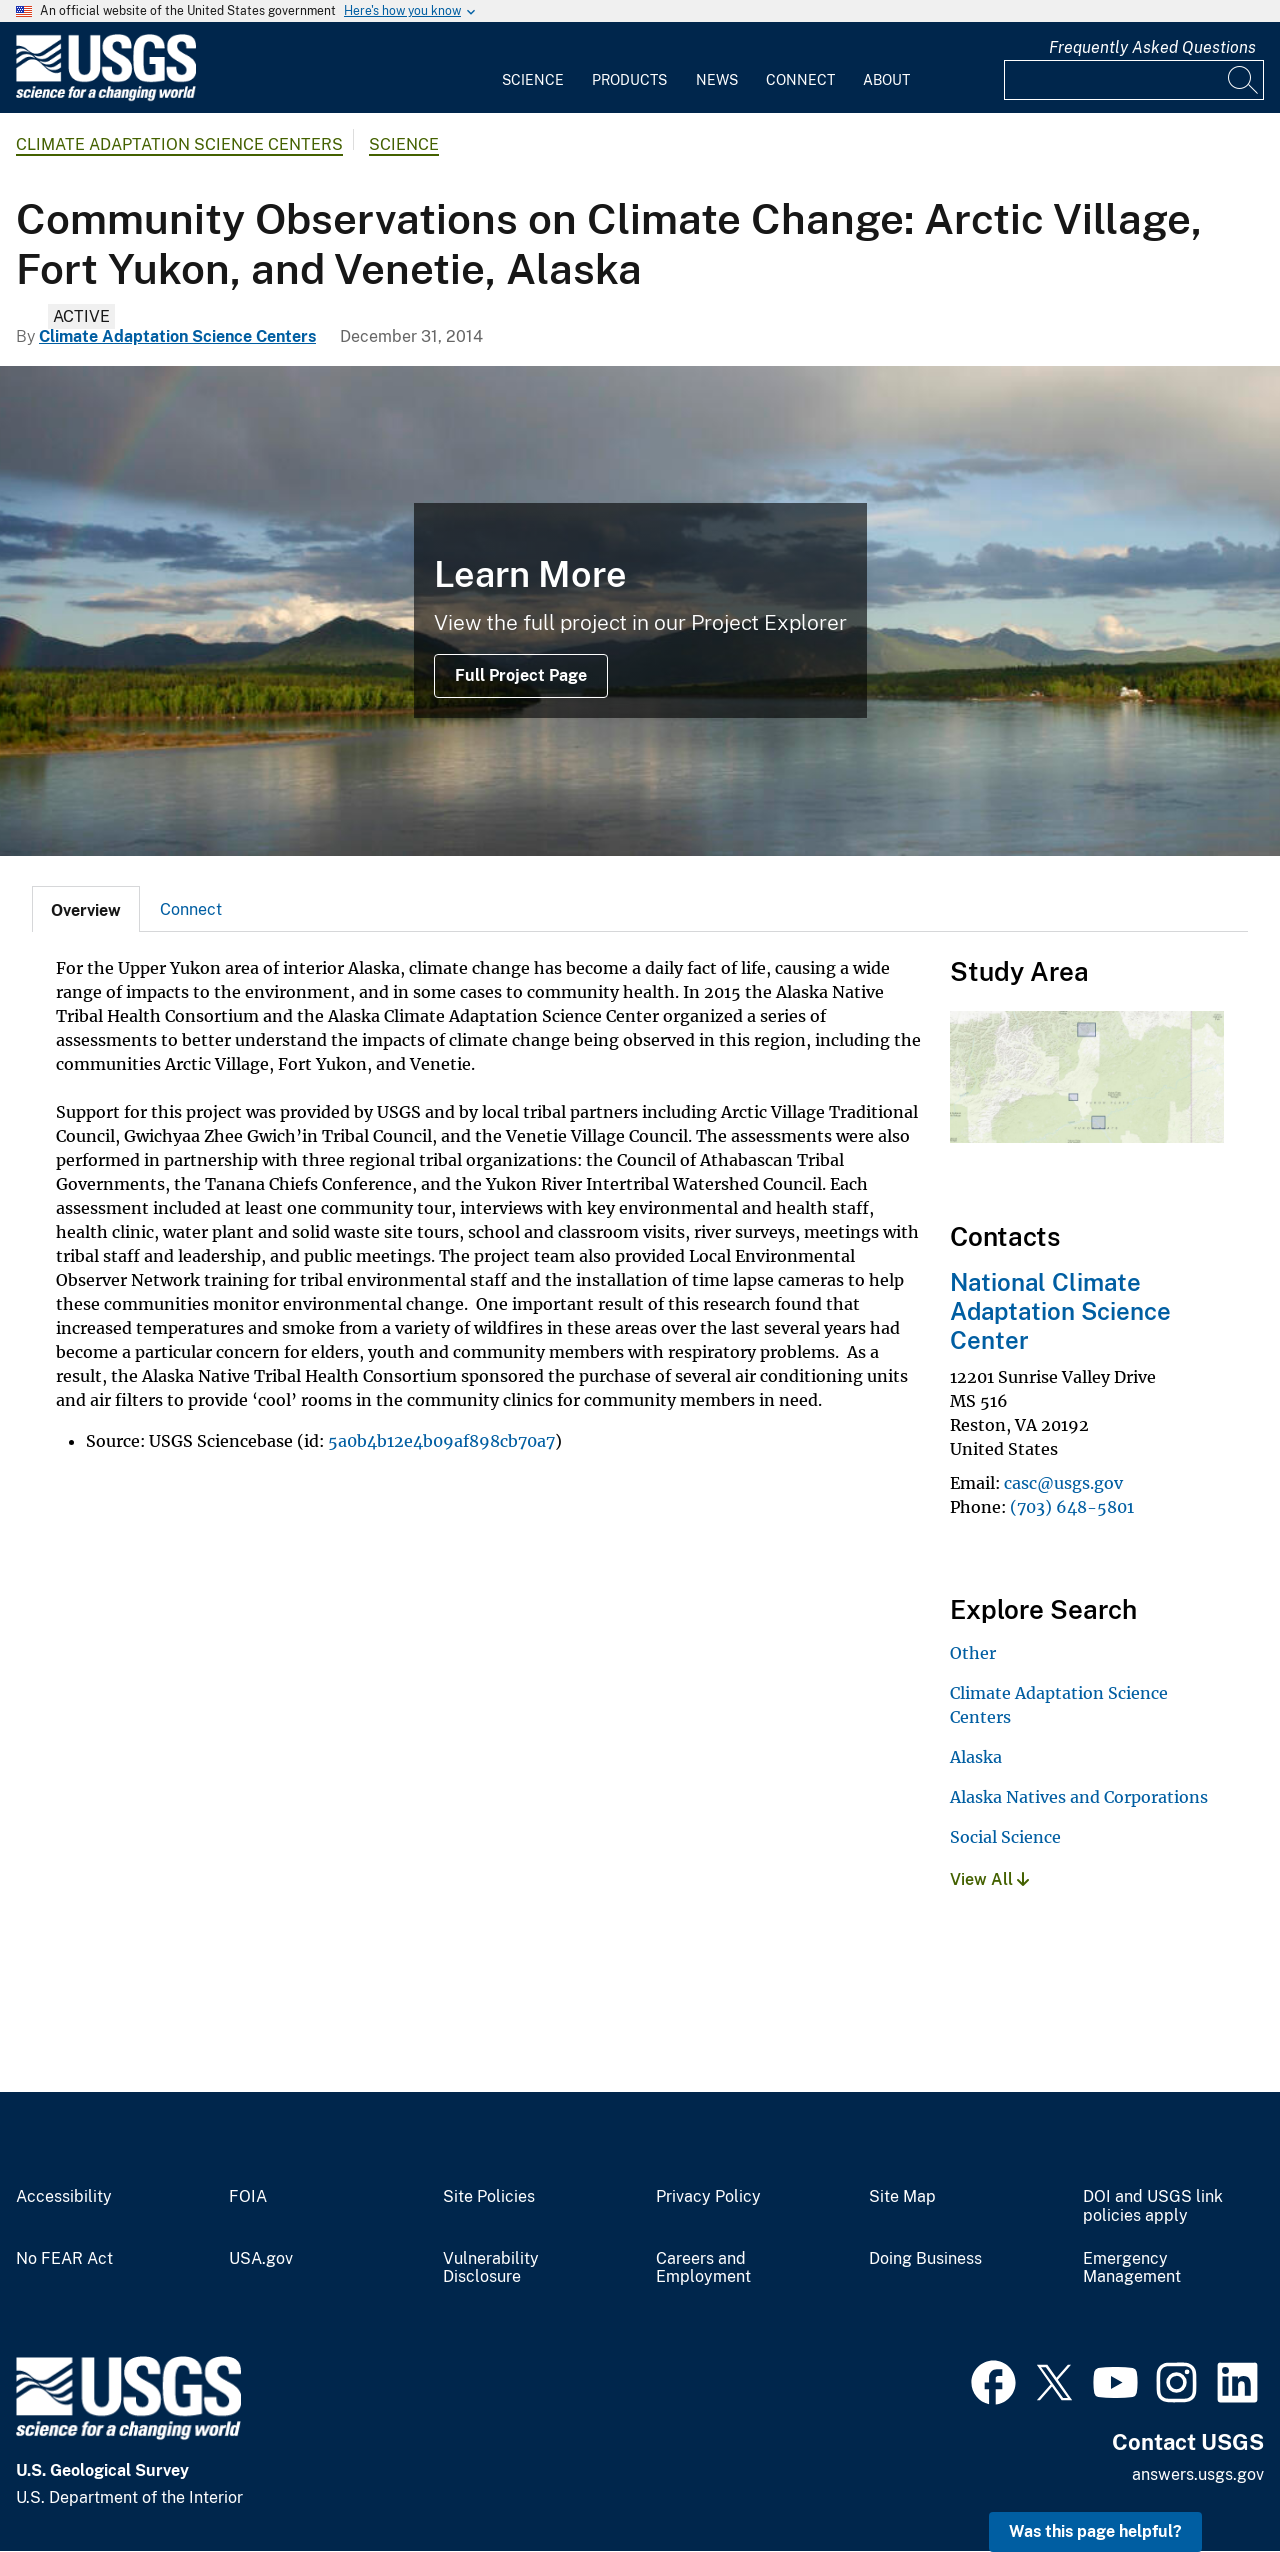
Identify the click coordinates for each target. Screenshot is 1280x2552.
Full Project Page (521, 675)
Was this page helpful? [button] (1095, 2531)
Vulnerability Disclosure (491, 2268)
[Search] (1244, 80)
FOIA (248, 2197)
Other (973, 1653)
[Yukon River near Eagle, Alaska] (640, 611)
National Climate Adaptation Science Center (1060, 1311)
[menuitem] (533, 68)
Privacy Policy (708, 2197)
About (886, 80)
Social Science (1005, 1837)
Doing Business (925, 2259)
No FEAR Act (64, 2259)
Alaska (976, 1757)
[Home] (106, 96)
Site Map (902, 2197)
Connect (800, 80)
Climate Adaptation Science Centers (179, 144)
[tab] (86, 909)
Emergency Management (1132, 2268)
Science (533, 80)
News (717, 80)
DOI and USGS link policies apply (1153, 2206)
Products (629, 80)
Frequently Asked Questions (1152, 47)
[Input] (1134, 80)
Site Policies (489, 2197)
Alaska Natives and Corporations (1079, 1797)
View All (989, 1879)
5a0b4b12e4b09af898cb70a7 (441, 1441)
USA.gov (261, 2259)
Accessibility (64, 2197)
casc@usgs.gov (1063, 1483)
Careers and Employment (703, 2268)
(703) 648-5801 (1072, 1507)
